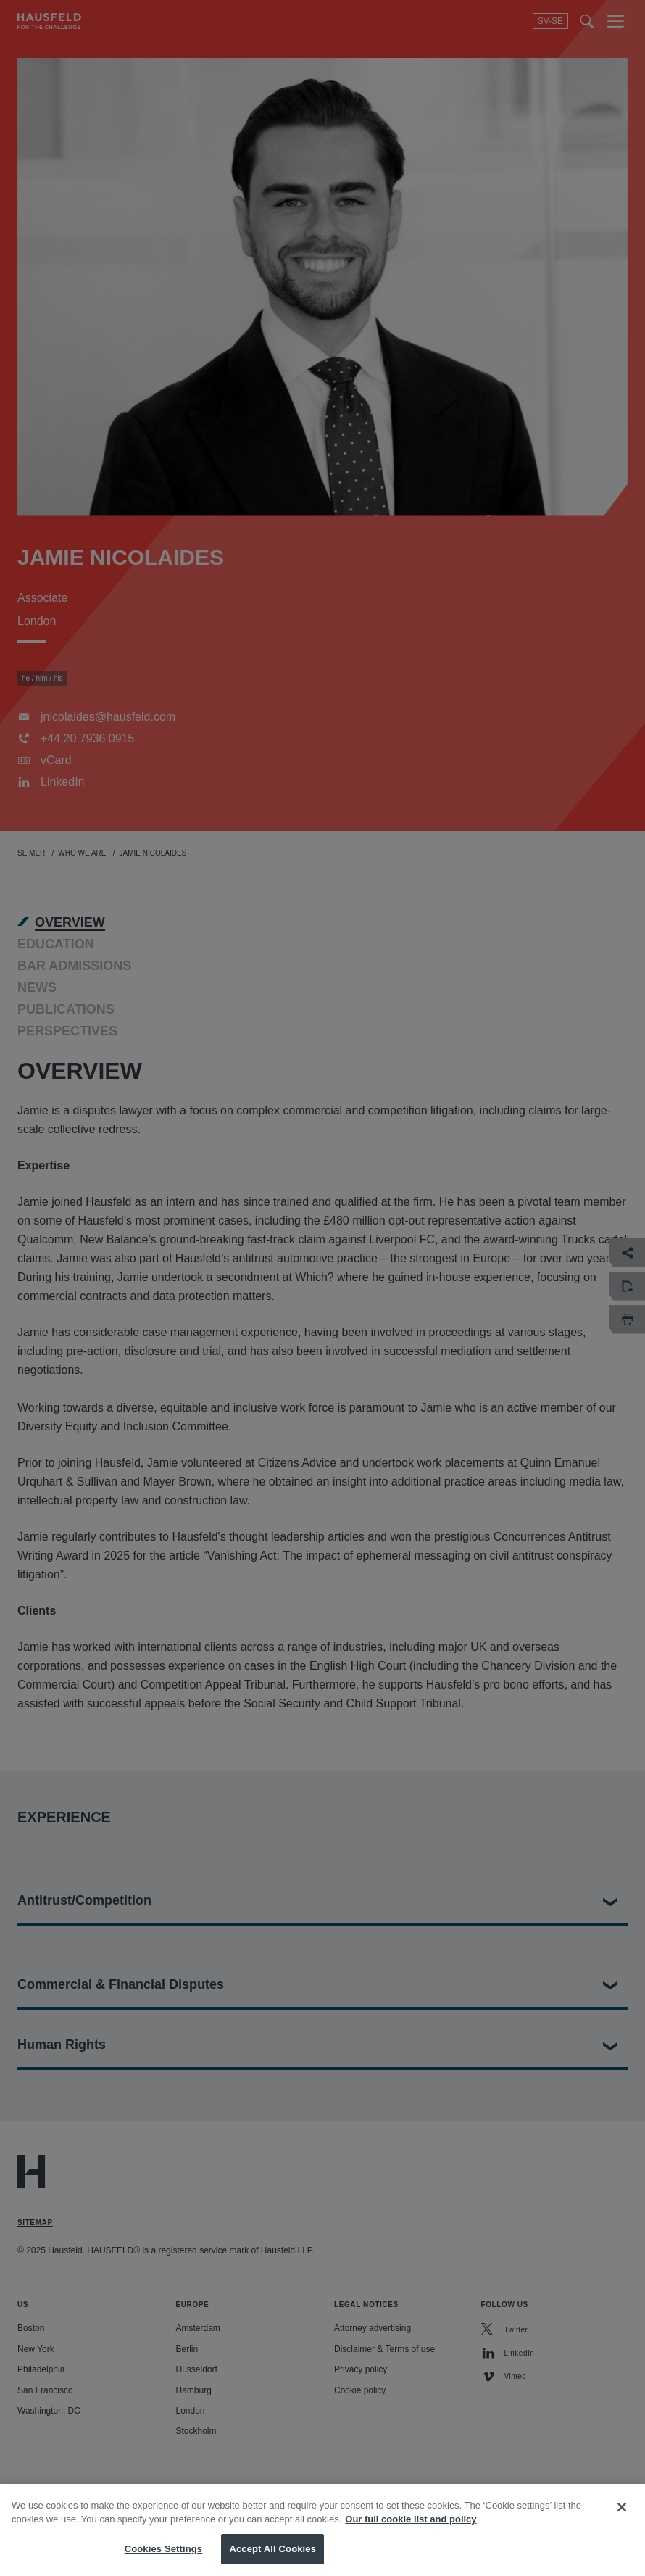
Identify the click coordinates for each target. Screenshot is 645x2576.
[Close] (622, 2523)
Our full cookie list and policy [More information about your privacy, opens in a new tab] (410, 2535)
